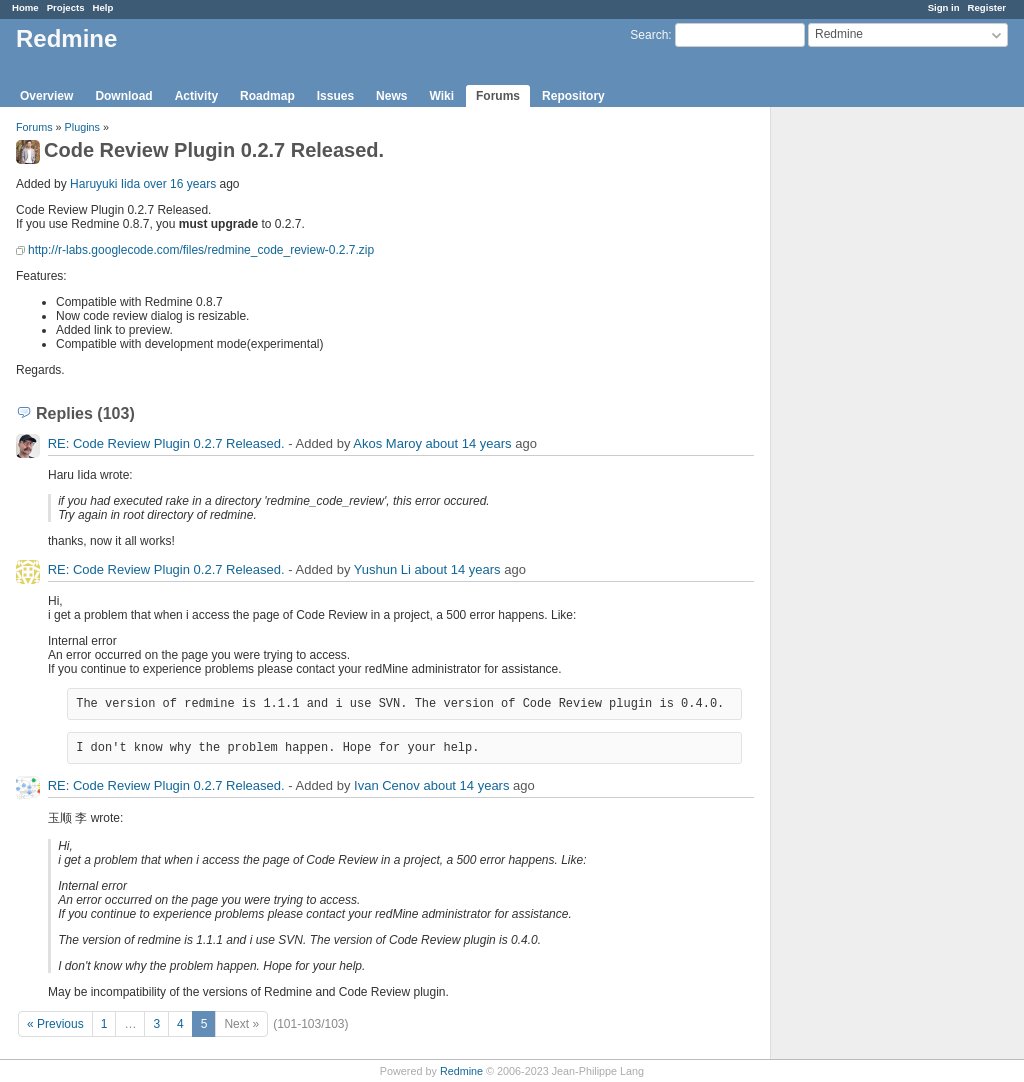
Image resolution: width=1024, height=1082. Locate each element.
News (391, 96)
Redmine (461, 1071)
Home (25, 7)
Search (649, 35)
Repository (573, 96)
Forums (498, 96)
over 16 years (179, 184)
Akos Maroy (387, 443)
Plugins (82, 127)
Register (987, 7)
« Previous (55, 1024)
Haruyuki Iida (105, 184)
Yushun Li (382, 569)
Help (103, 7)
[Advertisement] (871, 421)
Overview (46, 96)
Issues (335, 96)
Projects (66, 7)
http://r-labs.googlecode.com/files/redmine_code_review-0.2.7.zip (201, 250)
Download (123, 96)
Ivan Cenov (387, 785)
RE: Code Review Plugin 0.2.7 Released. (166, 443)
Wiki (441, 96)
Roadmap (267, 96)
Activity (196, 96)
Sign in (944, 7)
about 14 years (469, 443)
